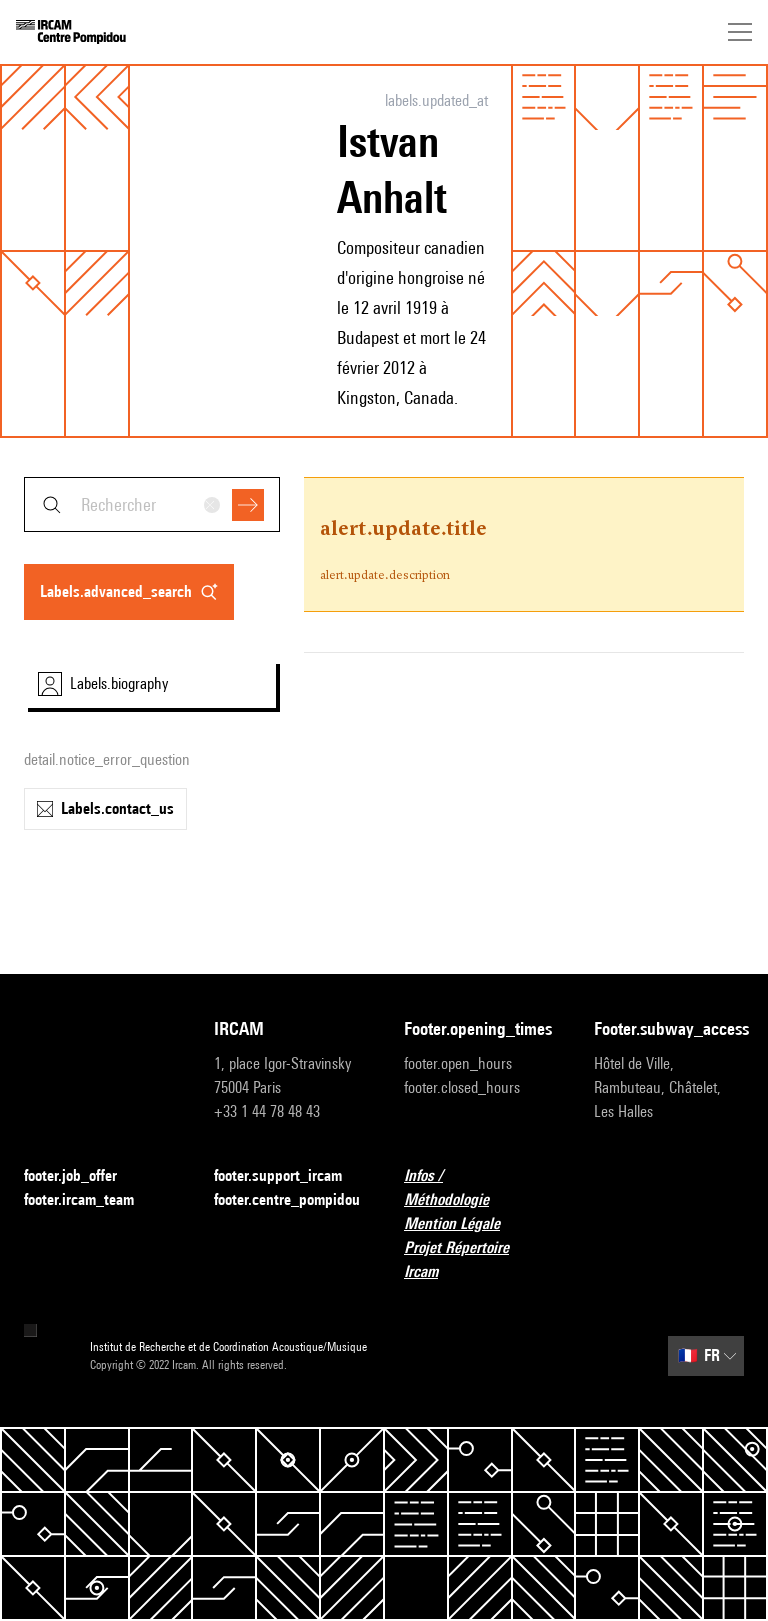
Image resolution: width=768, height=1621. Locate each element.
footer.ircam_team (91, 1200)
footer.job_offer (82, 1176)
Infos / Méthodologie (479, 1187)
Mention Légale (464, 1224)
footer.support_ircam (289, 1176)
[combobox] (152, 504)
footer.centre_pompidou (287, 1199)
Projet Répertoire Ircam (479, 1259)
